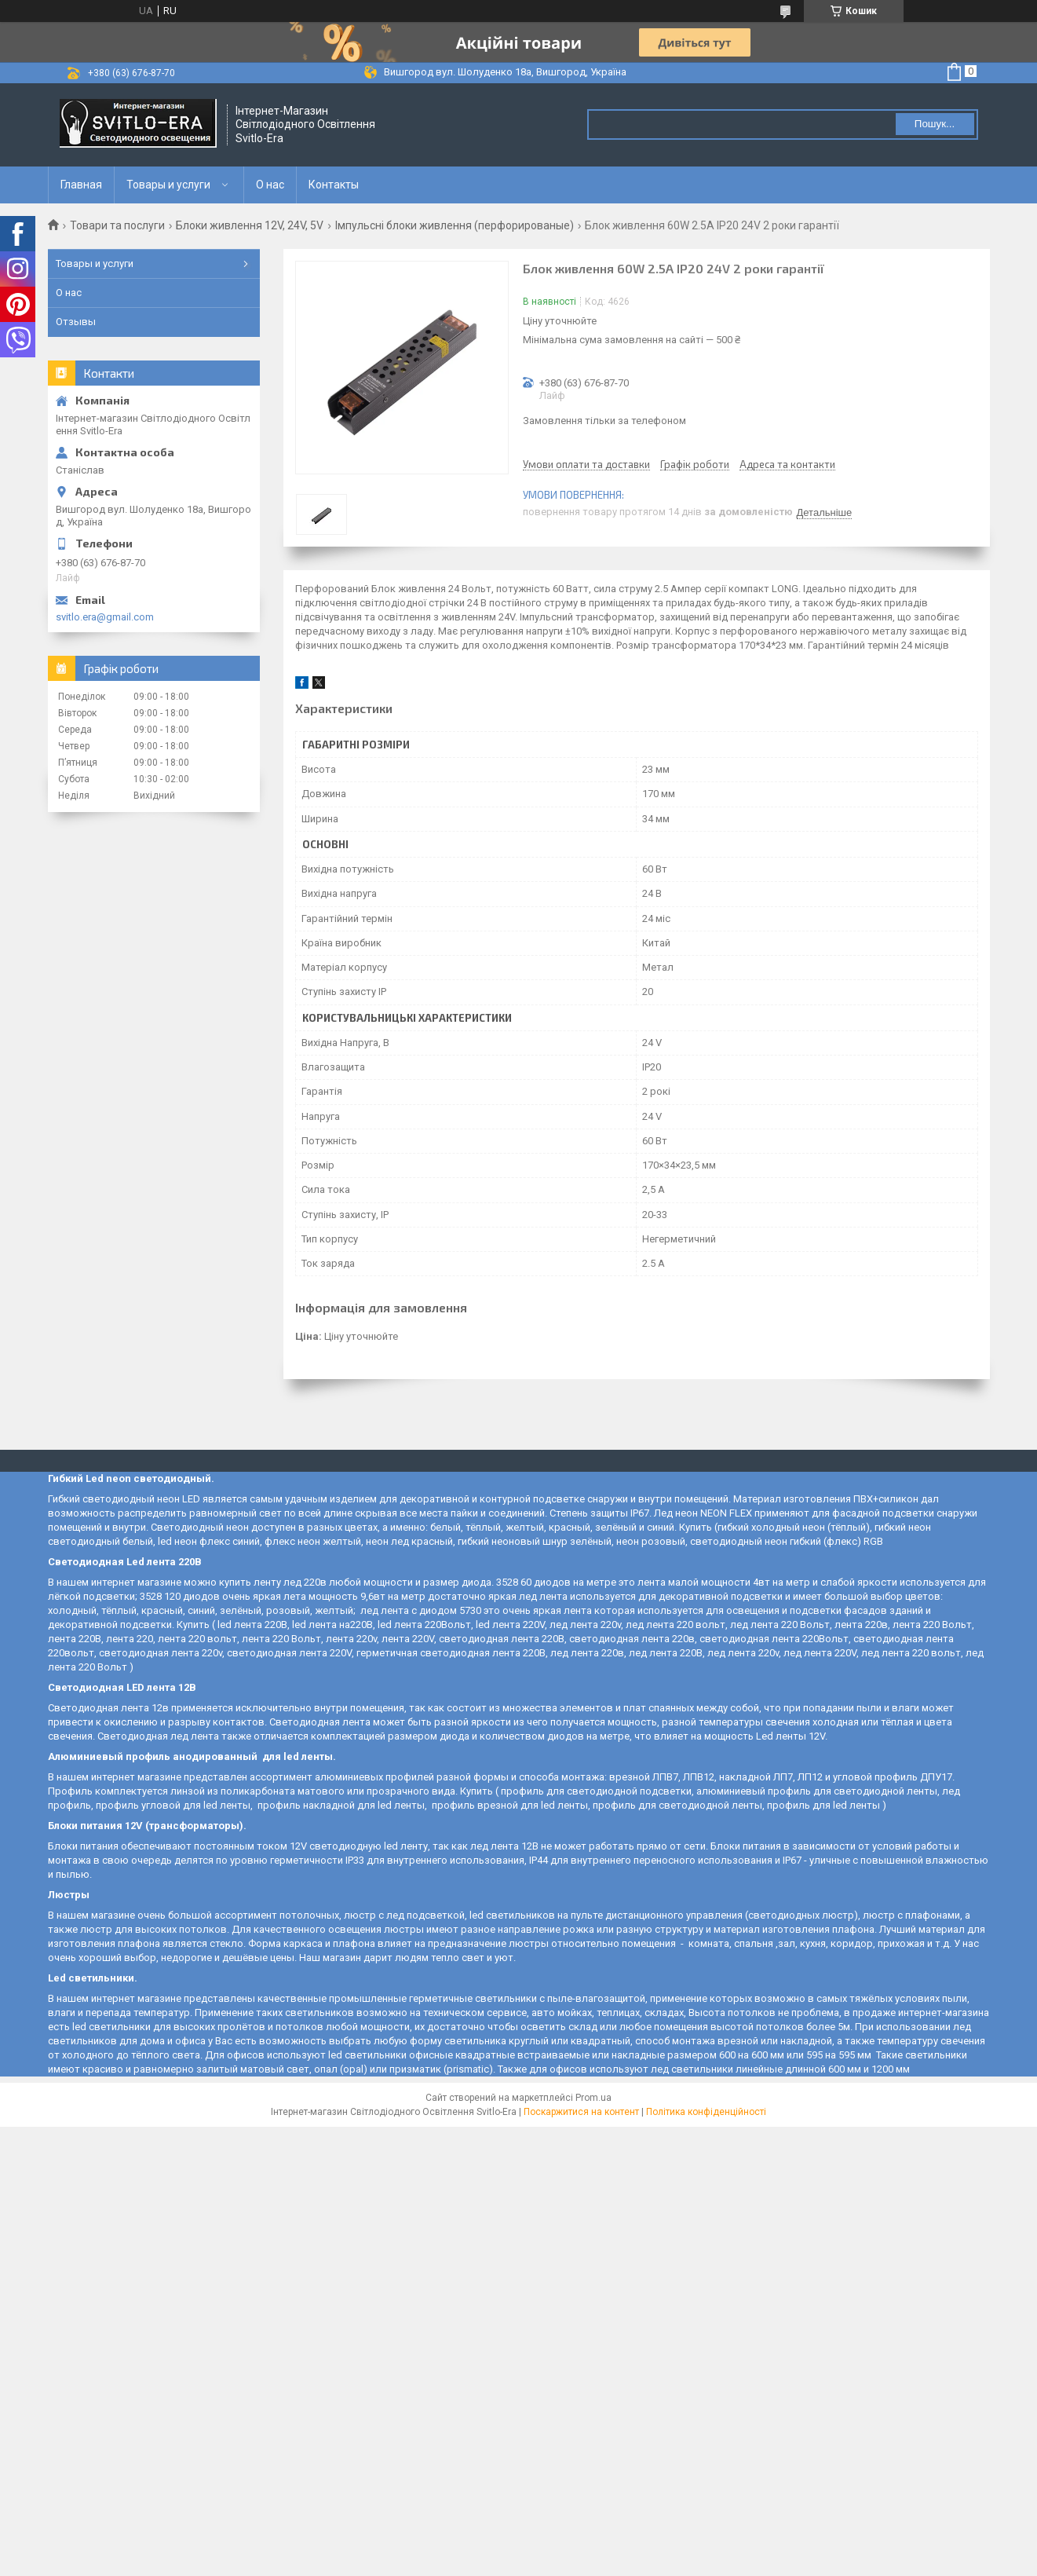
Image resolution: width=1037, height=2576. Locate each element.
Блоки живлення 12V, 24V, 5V (249, 225)
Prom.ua (593, 2097)
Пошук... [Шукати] (935, 124)
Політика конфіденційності (706, 2111)
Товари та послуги (117, 225)
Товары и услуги (168, 184)
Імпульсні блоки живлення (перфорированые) (454, 225)
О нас (270, 184)
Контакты (334, 184)
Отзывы (76, 321)
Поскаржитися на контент (581, 2111)
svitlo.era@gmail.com (105, 617)
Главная (81, 184)
